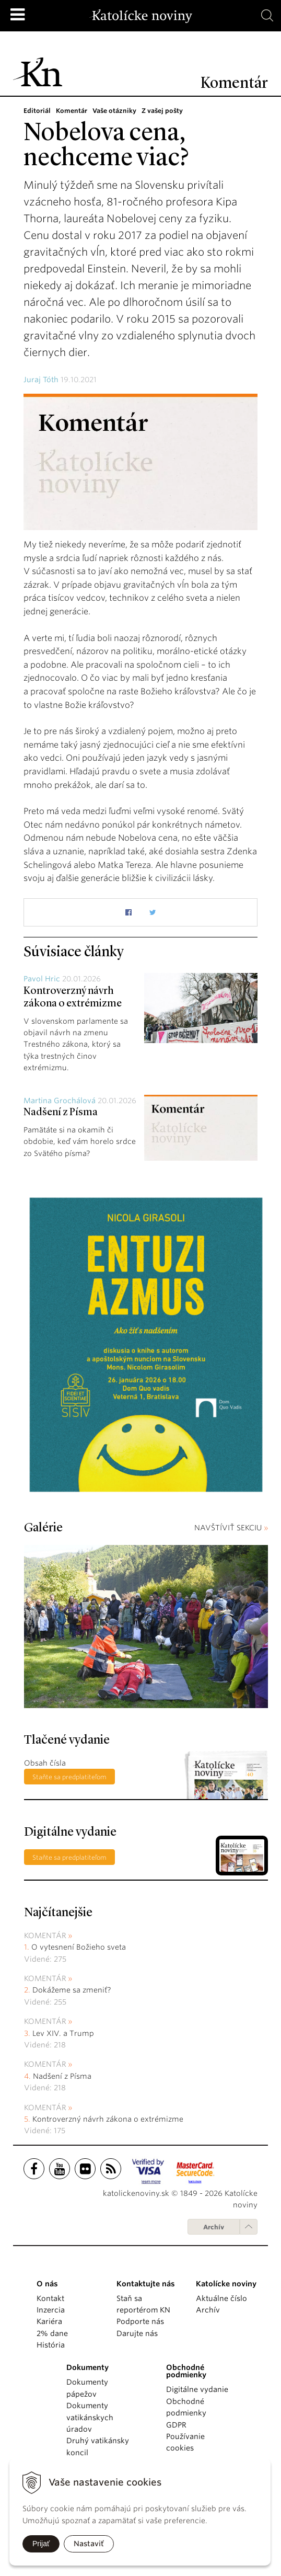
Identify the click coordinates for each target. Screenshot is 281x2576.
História (51, 2345)
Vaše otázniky (114, 111)
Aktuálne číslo (221, 2298)
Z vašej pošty (162, 111)
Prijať (41, 2543)
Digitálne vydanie (197, 2389)
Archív (213, 2227)
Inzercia (51, 2310)
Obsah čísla (45, 1763)
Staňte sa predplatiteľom (69, 1777)
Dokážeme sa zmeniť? (71, 1990)
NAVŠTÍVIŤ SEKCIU (231, 1528)
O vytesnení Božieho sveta (78, 1947)
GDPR (176, 2425)
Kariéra (49, 2321)
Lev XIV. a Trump (63, 2033)
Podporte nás (140, 2321)
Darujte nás (137, 2333)
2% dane (52, 2333)
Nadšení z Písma (61, 1112)
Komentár (71, 111)
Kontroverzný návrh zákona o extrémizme (107, 2119)
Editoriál (37, 111)
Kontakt (50, 2298)
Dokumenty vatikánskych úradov (89, 2417)
